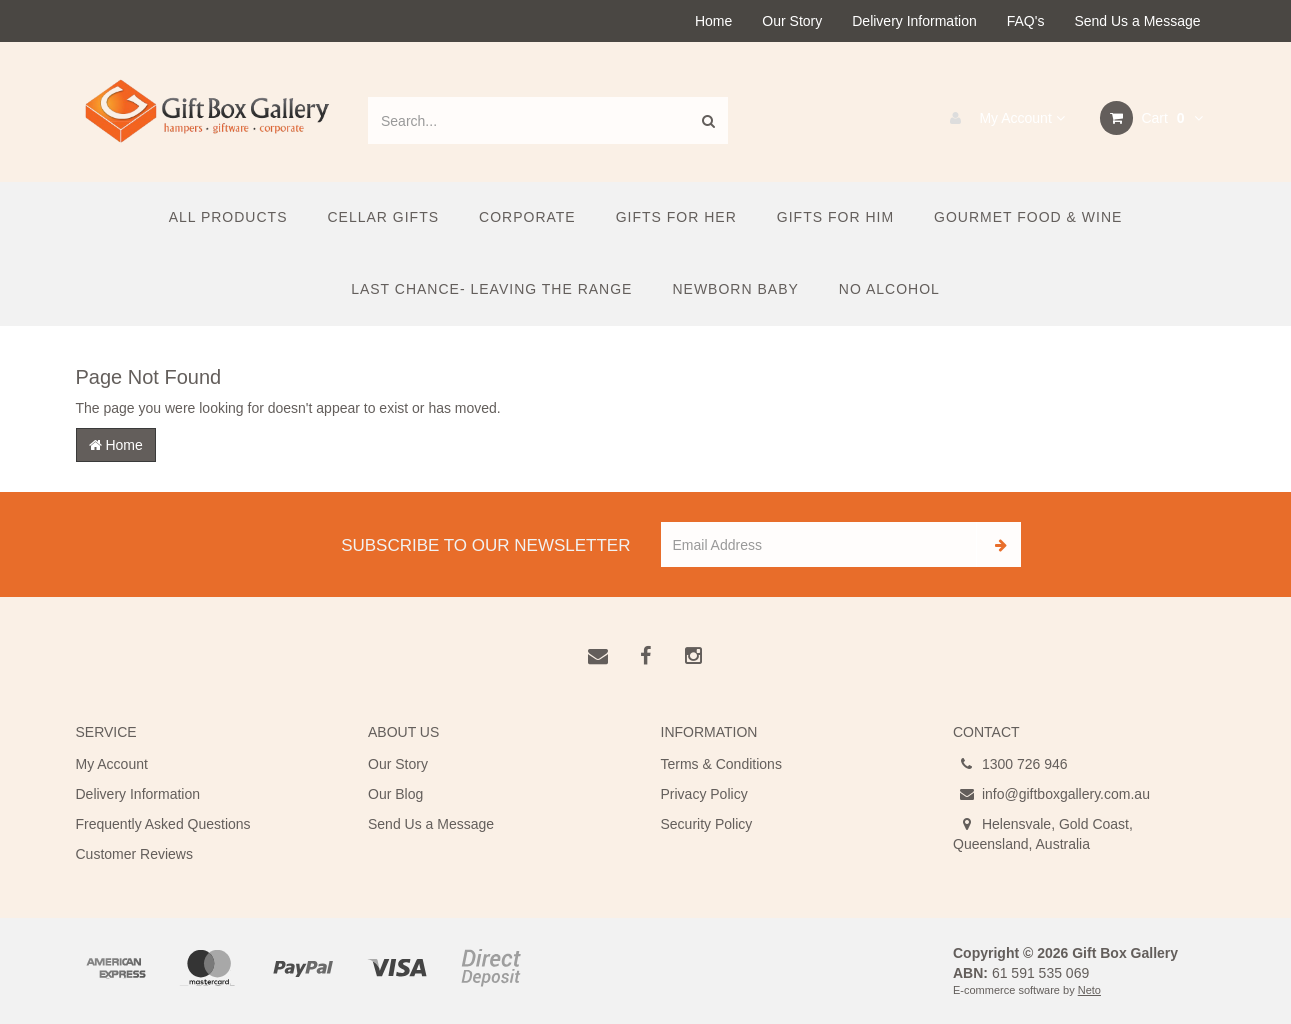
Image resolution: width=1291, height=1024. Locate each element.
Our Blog (395, 794)
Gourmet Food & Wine (1028, 217)
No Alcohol (889, 289)
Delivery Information (914, 21)
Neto (1089, 990)
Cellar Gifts (383, 217)
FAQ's (1026, 21)
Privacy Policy (704, 794)
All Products (228, 217)
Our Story (792, 21)
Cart (1151, 118)
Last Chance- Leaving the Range (491, 289)
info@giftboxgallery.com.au (1051, 794)
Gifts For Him (835, 217)
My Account (1002, 118)
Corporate (527, 217)
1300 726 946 (1010, 764)
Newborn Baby (735, 289)
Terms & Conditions (721, 764)
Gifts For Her (676, 217)
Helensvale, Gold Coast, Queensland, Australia (1043, 833)
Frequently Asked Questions (163, 824)
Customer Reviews (134, 854)
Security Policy (707, 824)
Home (713, 21)
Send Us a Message (1137, 21)
